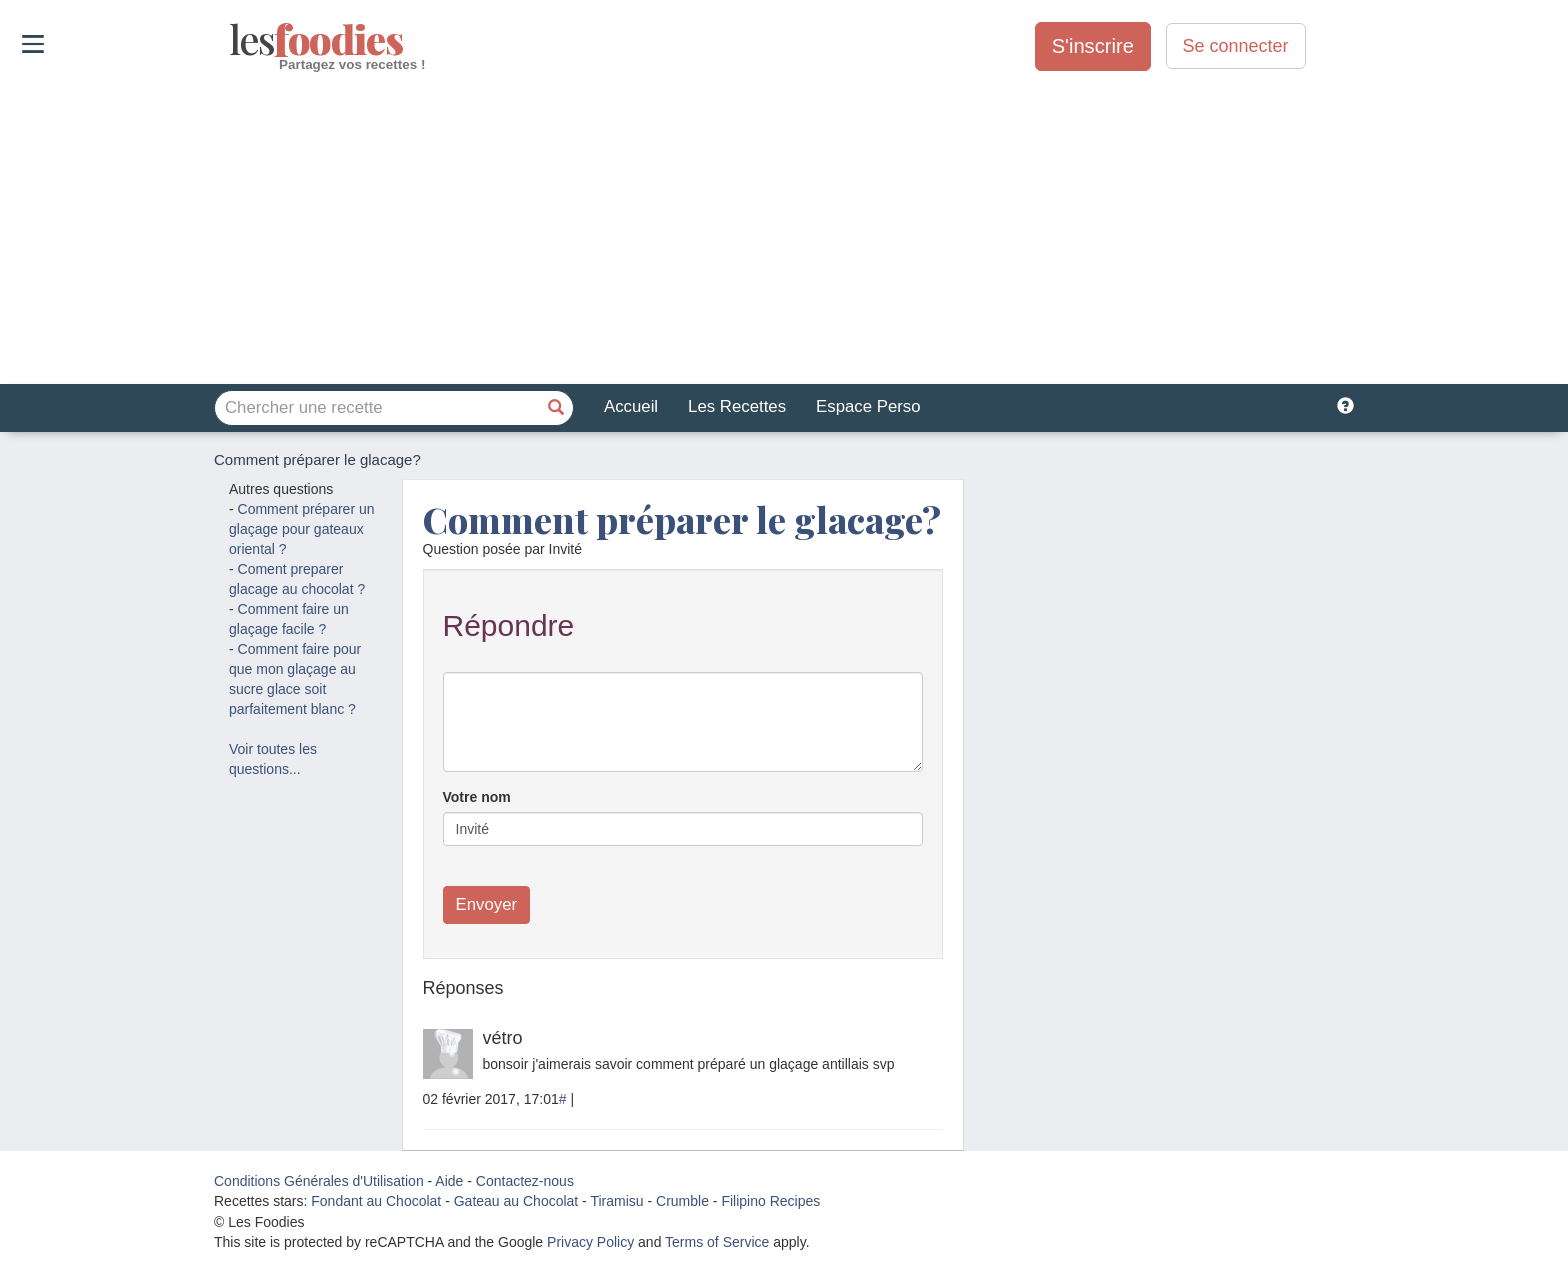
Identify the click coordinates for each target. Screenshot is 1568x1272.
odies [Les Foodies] (231, 40)
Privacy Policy (590, 1242)
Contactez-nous (525, 1181)
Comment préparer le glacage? (682, 519)
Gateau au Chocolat (516, 1201)
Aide (449, 1181)
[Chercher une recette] (556, 408)
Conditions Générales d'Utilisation (319, 1181)
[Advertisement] (784, 229)
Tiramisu (616, 1201)
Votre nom (477, 797)
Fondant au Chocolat (376, 1201)
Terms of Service (717, 1242)
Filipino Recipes (770, 1201)
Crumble (682, 1201)
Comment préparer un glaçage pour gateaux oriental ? (302, 529)
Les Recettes (737, 406)
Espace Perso (868, 406)
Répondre (509, 625)
